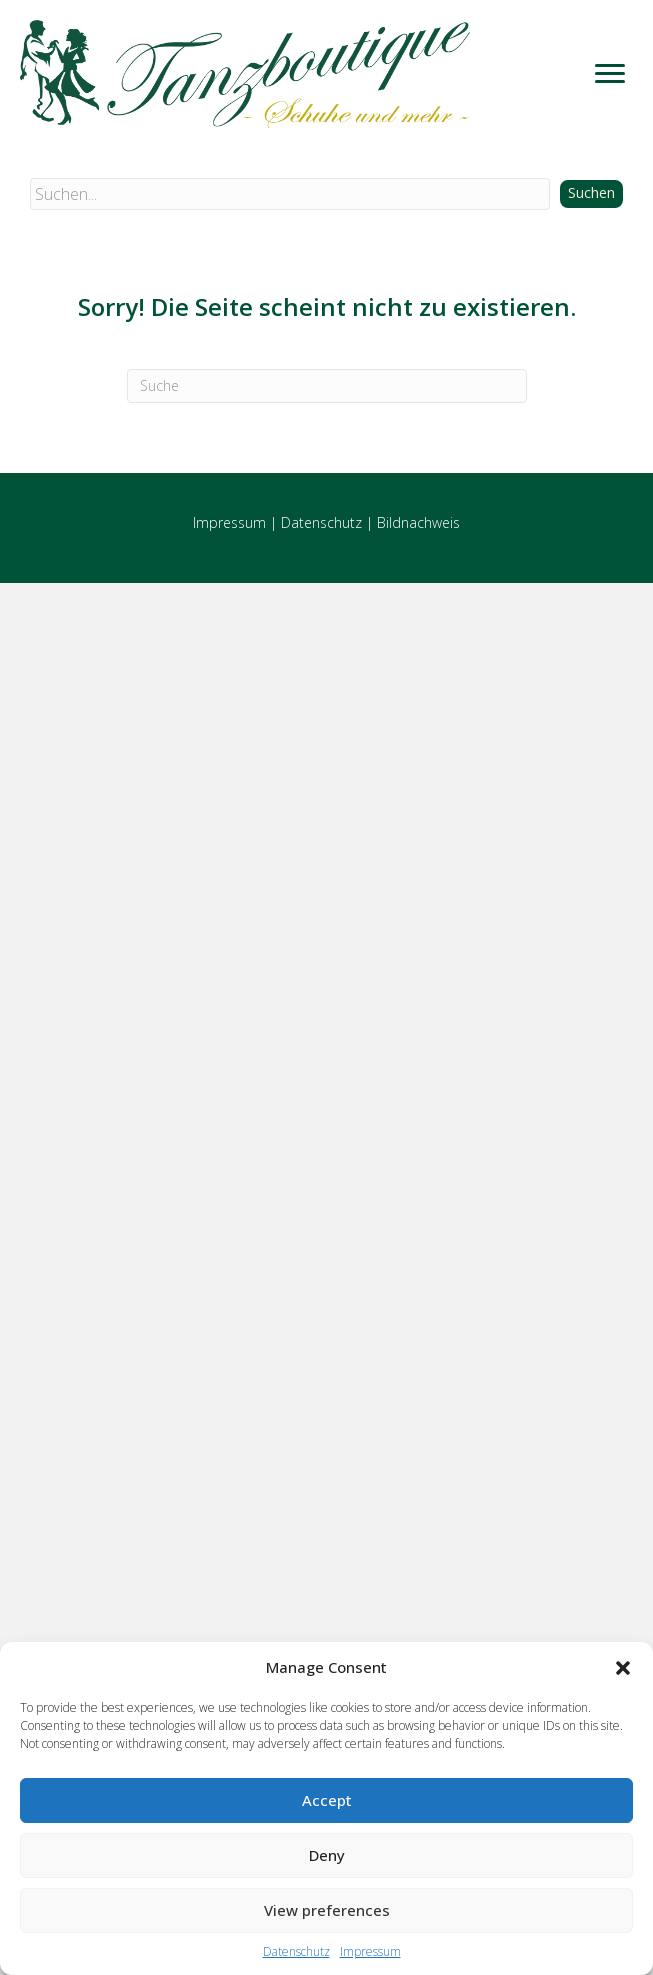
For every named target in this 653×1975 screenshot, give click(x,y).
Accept (327, 1800)
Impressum (370, 1951)
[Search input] (290, 194)
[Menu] (610, 74)
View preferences (327, 1910)
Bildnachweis (418, 522)
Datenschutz (296, 1951)
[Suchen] (327, 386)
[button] (623, 1668)
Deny (327, 1855)
